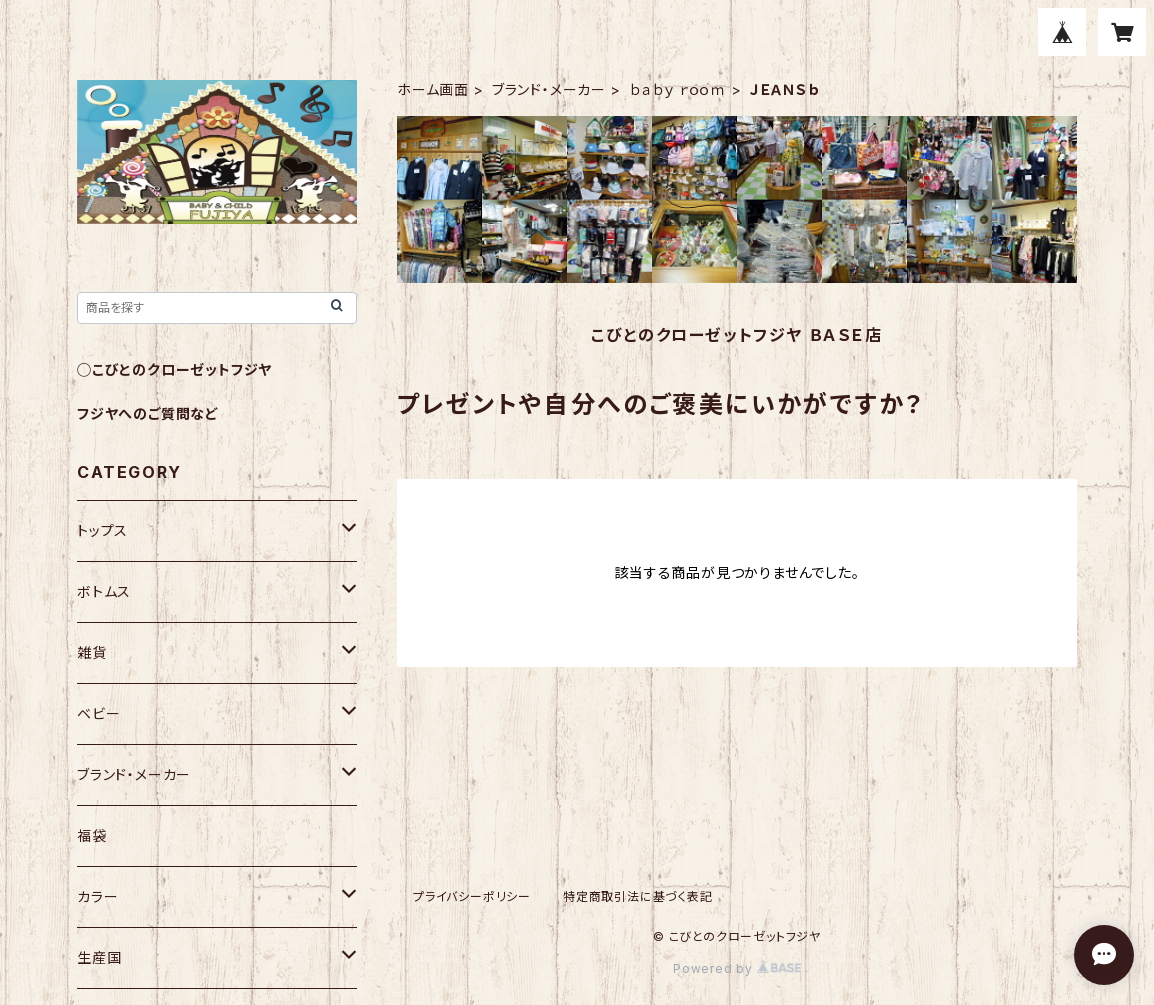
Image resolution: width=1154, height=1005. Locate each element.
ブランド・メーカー (549, 89)
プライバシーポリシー (472, 896)
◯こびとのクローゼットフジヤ (174, 369)
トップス (102, 530)
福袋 (92, 835)
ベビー (98, 713)
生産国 (99, 957)
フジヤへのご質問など (148, 413)
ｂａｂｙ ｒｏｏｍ (678, 89)
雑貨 (92, 652)
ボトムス (104, 591)
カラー (97, 896)
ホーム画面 (433, 89)
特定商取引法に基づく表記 (638, 896)
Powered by (737, 968)
